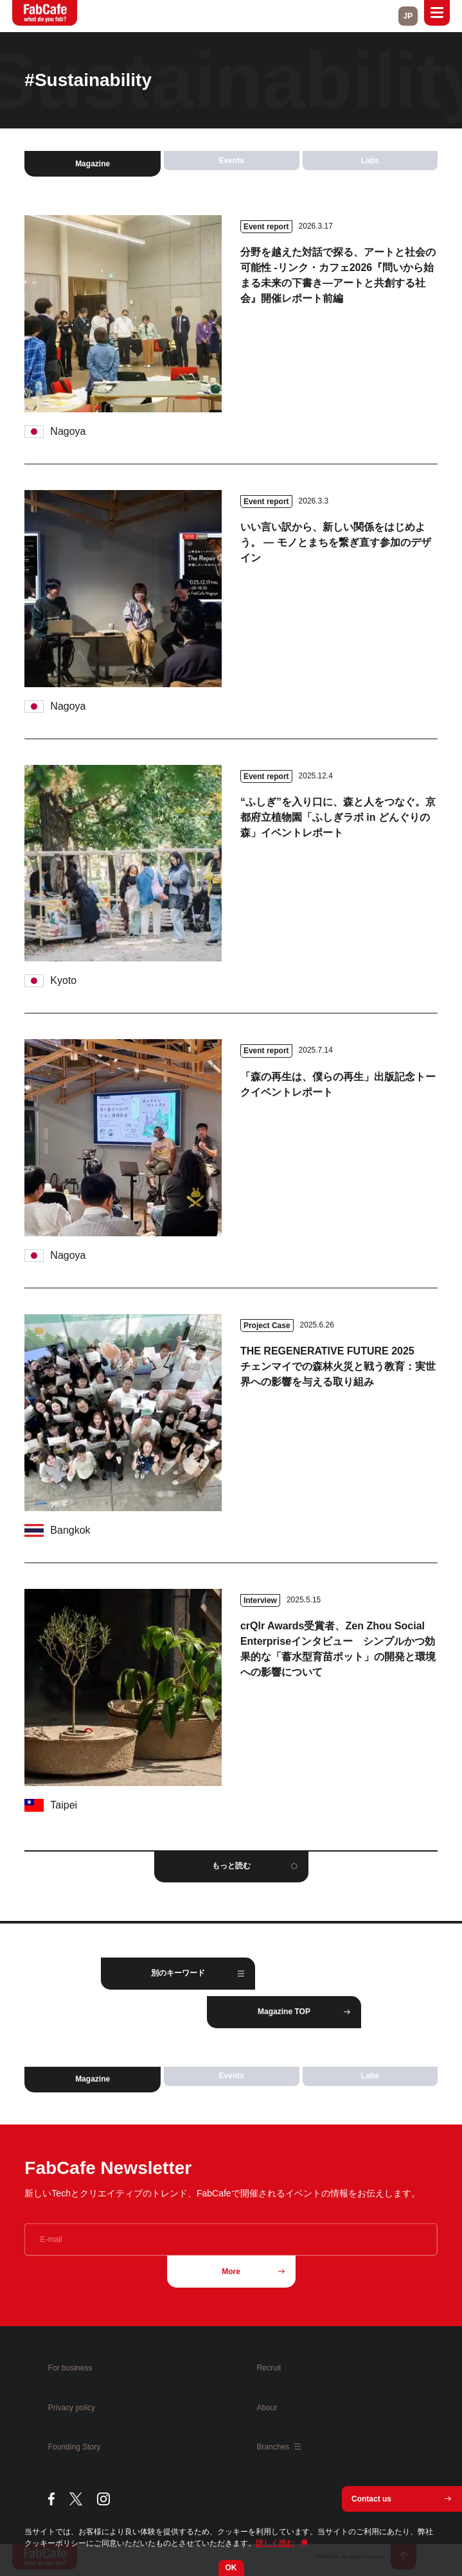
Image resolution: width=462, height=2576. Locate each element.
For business (70, 2367)
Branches (278, 2446)
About (266, 2407)
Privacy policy (71, 2407)
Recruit (268, 2367)
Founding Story (74, 2446)
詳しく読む (275, 2543)
